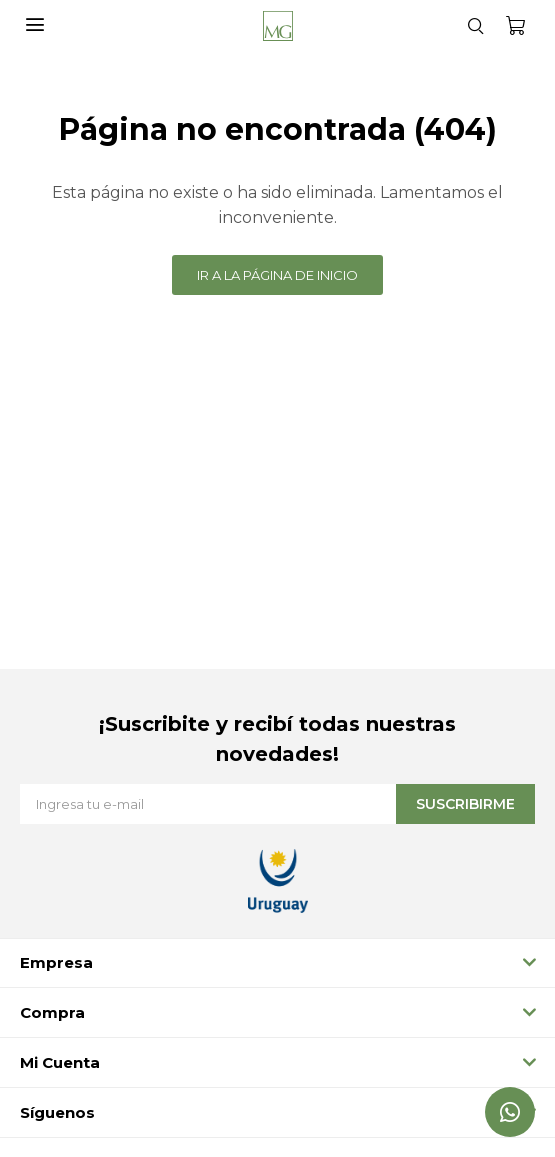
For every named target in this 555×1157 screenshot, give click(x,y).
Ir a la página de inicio (277, 275)
